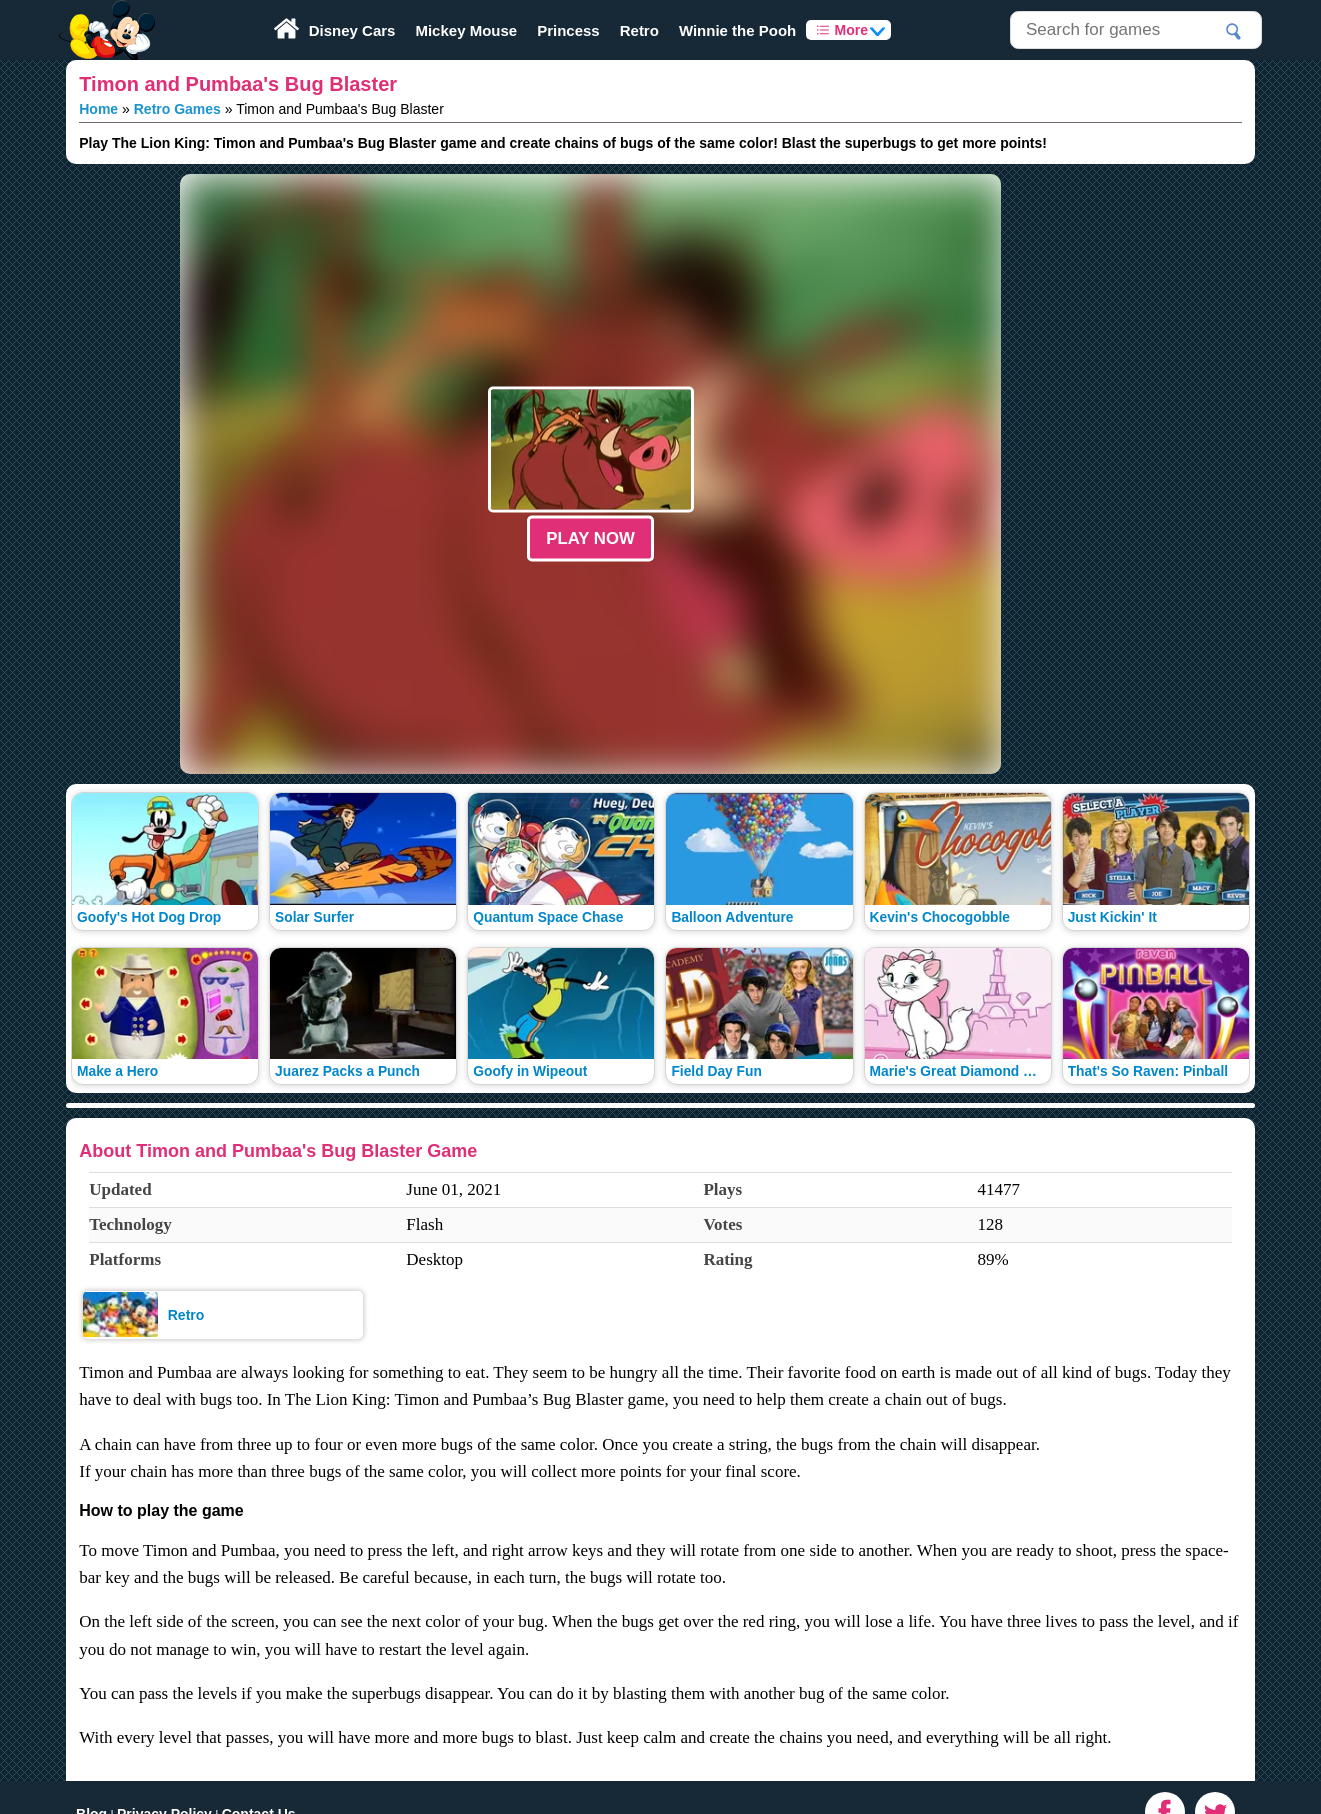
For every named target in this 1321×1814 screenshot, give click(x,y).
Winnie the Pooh (737, 30)
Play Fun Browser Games (104, 14)
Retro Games (177, 109)
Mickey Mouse (466, 30)
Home (98, 109)
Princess (568, 30)
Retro (639, 30)
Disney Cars (352, 30)
